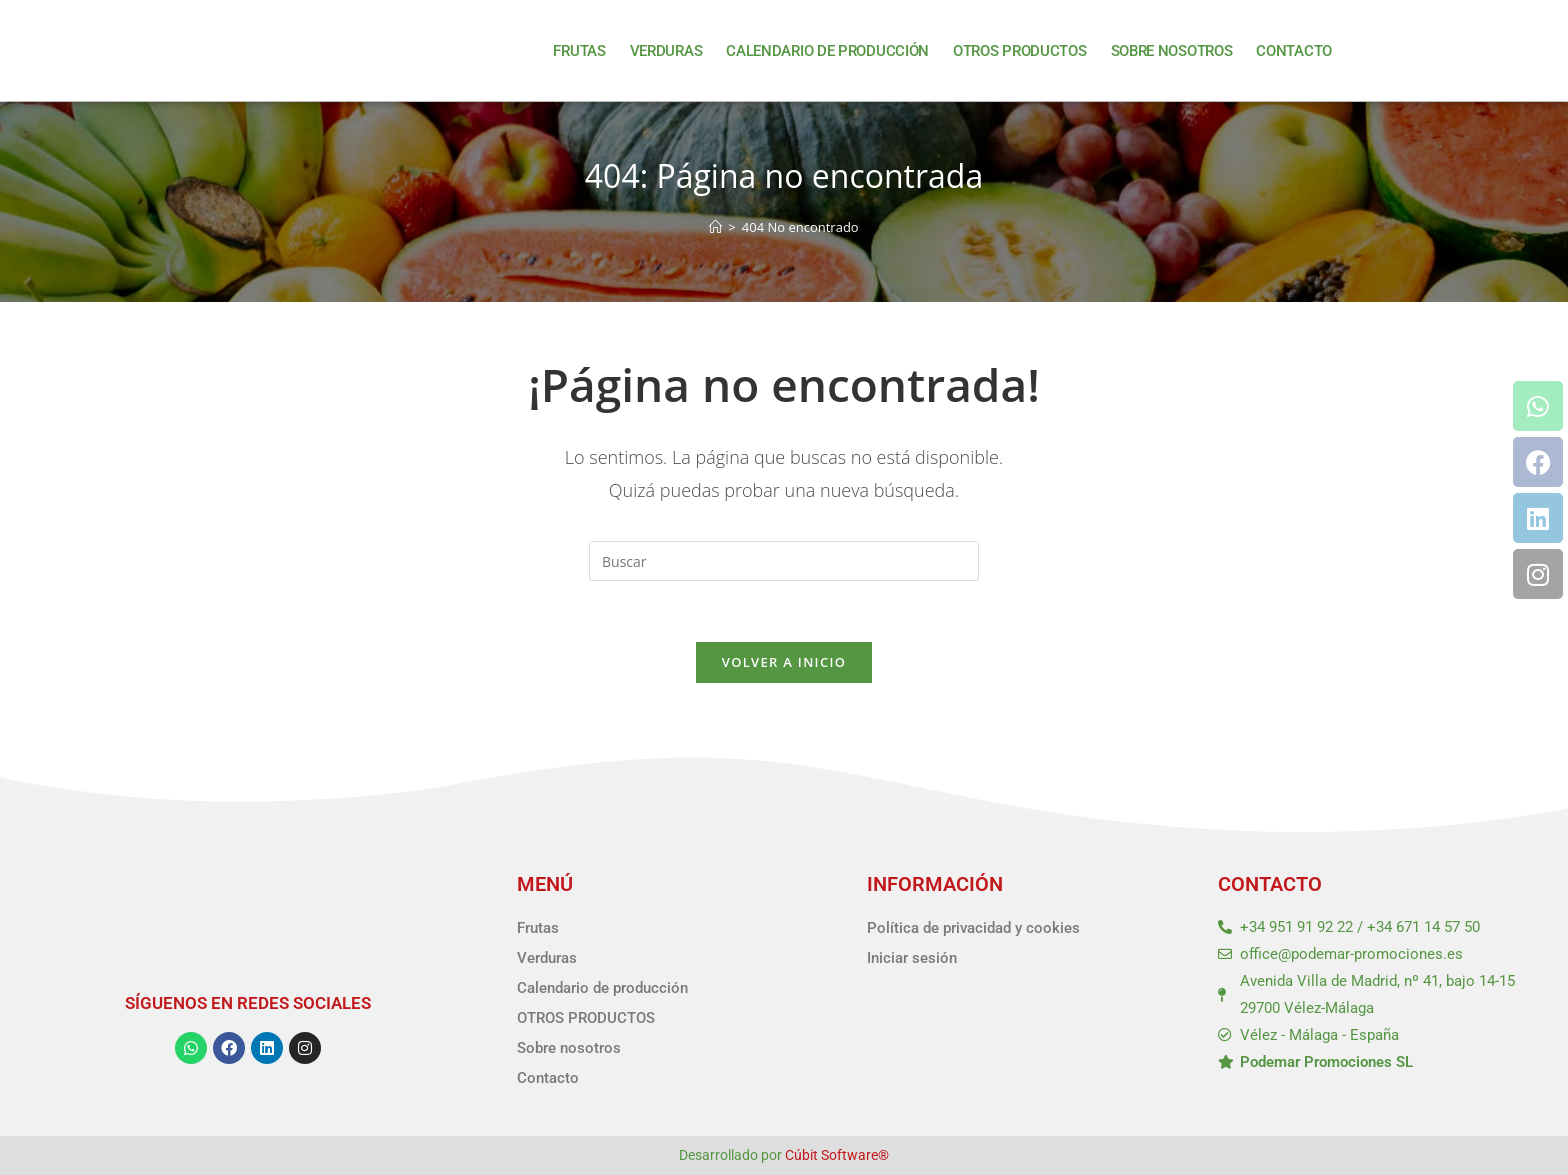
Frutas (579, 51)
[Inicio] (715, 227)
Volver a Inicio (784, 662)
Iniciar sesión (912, 958)
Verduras (666, 51)
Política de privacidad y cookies (973, 928)
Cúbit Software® (837, 1155)
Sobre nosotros (1172, 51)
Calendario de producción (827, 51)
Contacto (1294, 51)
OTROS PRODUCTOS (1020, 51)
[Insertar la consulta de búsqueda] (784, 561)
